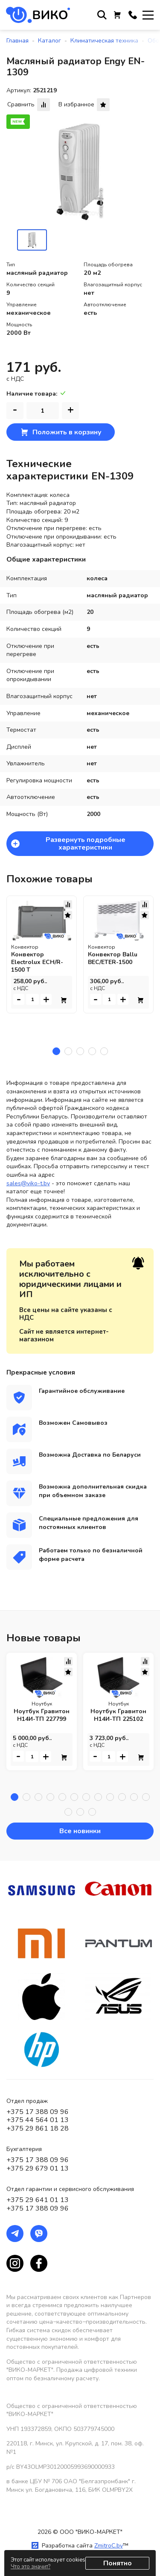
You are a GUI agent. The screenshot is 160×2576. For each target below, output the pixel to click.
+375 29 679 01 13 (37, 2168)
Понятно (117, 2563)
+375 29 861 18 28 (37, 2128)
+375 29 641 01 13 (37, 2200)
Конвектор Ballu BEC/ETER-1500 (112, 958)
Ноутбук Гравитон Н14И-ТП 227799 (42, 1715)
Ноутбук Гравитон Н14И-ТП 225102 (118, 1715)
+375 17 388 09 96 (37, 2112)
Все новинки (80, 1831)
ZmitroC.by (108, 2546)
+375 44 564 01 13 (37, 2120)
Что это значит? (30, 2566)
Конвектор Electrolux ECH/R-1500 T (37, 962)
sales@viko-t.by (28, 1183)
